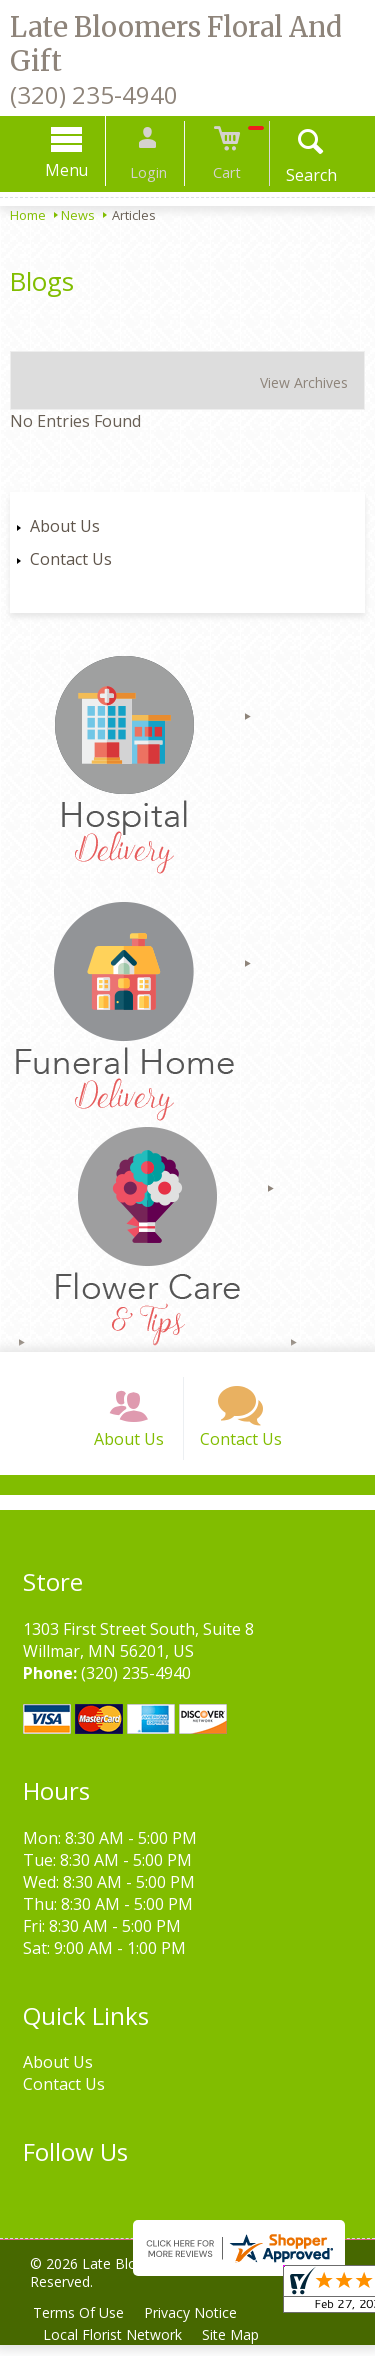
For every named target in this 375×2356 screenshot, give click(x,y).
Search (299, 175)
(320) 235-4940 (94, 94)
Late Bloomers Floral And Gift (176, 44)
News (78, 215)
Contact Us (71, 559)
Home (28, 215)
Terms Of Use (80, 2323)
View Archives (304, 382)
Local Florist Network (114, 2345)
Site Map (236, 2345)
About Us (65, 526)
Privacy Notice (196, 2323)
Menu (78, 170)
